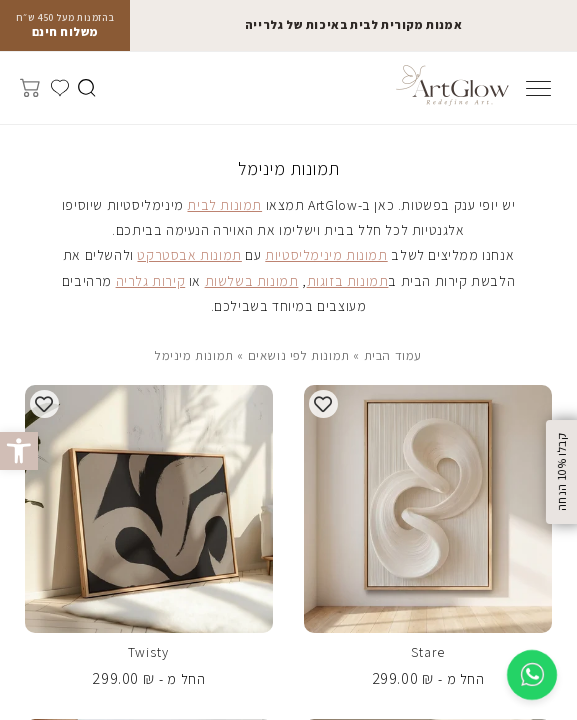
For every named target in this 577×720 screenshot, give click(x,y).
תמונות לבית (224, 205)
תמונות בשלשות (252, 281)
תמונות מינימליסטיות (326, 255)
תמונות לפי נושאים (299, 355)
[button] (19, 451)
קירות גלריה (151, 281)
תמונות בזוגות (348, 281)
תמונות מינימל (194, 355)
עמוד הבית (393, 355)
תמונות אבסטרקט (189, 255)
